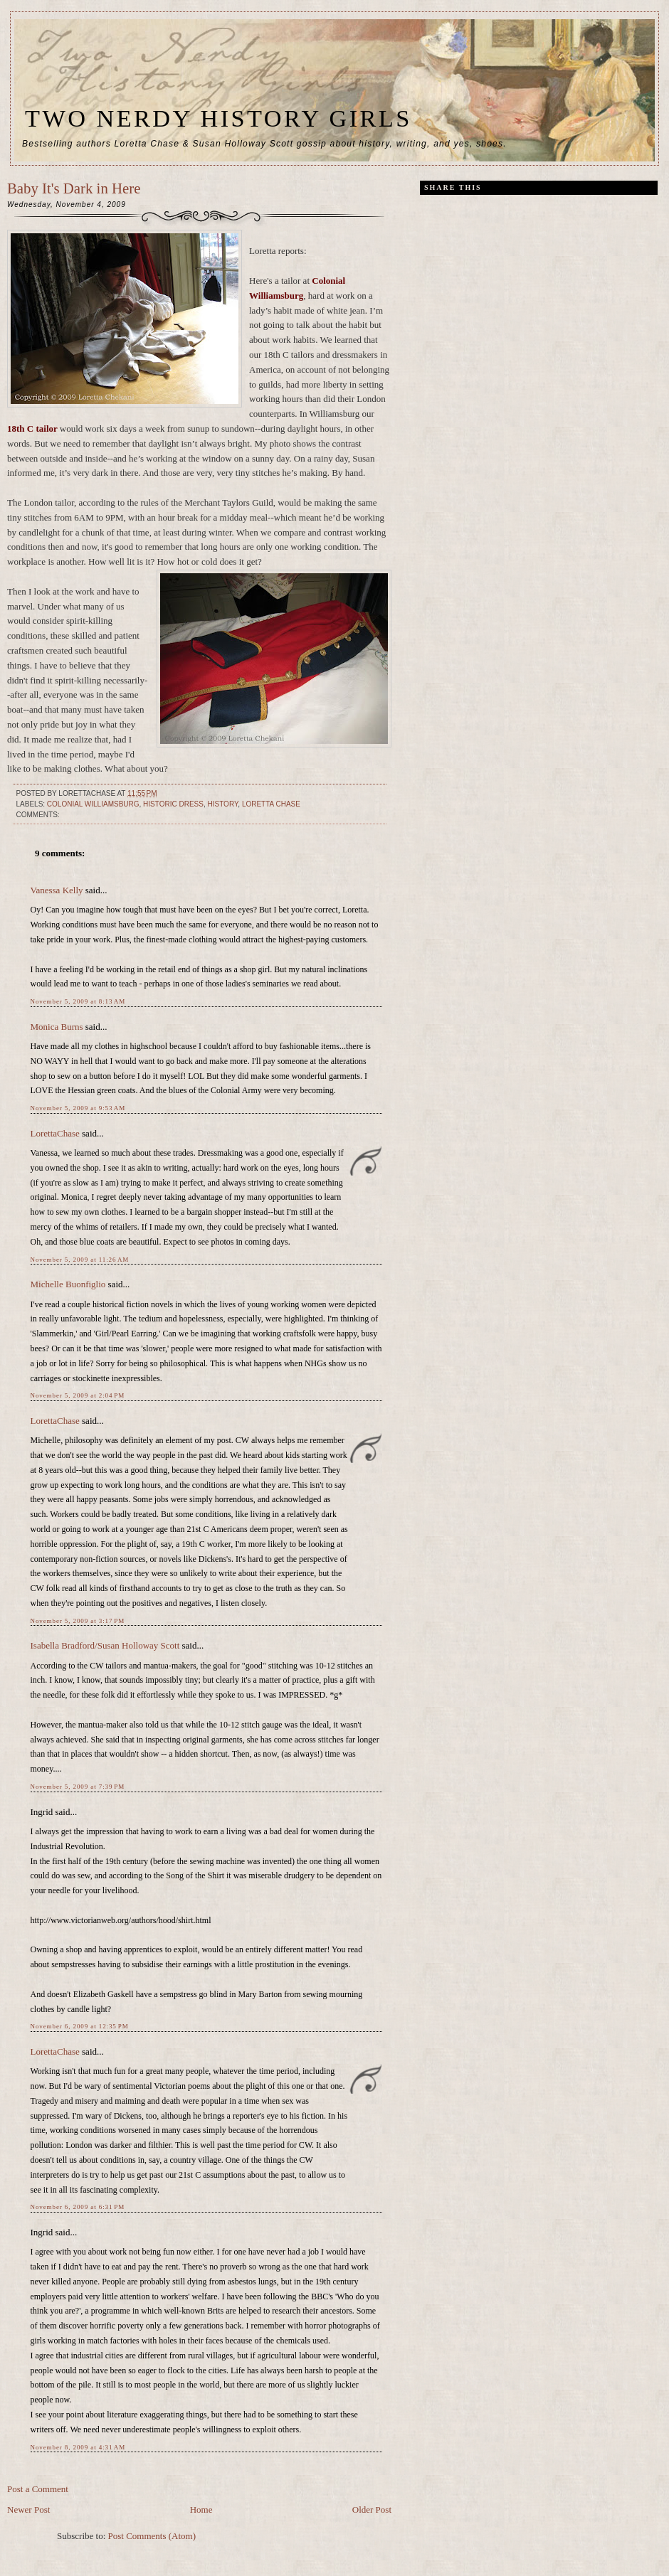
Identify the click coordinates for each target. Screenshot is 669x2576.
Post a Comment (37, 2489)
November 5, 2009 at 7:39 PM (78, 1786)
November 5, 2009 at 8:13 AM (78, 1001)
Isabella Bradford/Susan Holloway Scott (105, 1645)
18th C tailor (33, 428)
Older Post (371, 2509)
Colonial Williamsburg (93, 804)
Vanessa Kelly (57, 890)
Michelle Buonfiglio (68, 1284)
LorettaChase (55, 1133)
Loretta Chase (271, 804)
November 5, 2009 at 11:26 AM (80, 1259)
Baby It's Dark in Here (73, 188)
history (223, 804)
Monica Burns (57, 1026)
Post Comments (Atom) (152, 2535)
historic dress (173, 804)
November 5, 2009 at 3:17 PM (78, 1620)
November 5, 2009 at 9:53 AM (78, 1108)
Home (201, 2509)
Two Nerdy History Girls (218, 118)
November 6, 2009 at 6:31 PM (78, 2206)
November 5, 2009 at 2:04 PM (78, 1395)
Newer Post (28, 2509)
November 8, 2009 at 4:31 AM (78, 2447)
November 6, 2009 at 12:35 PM (80, 2026)
